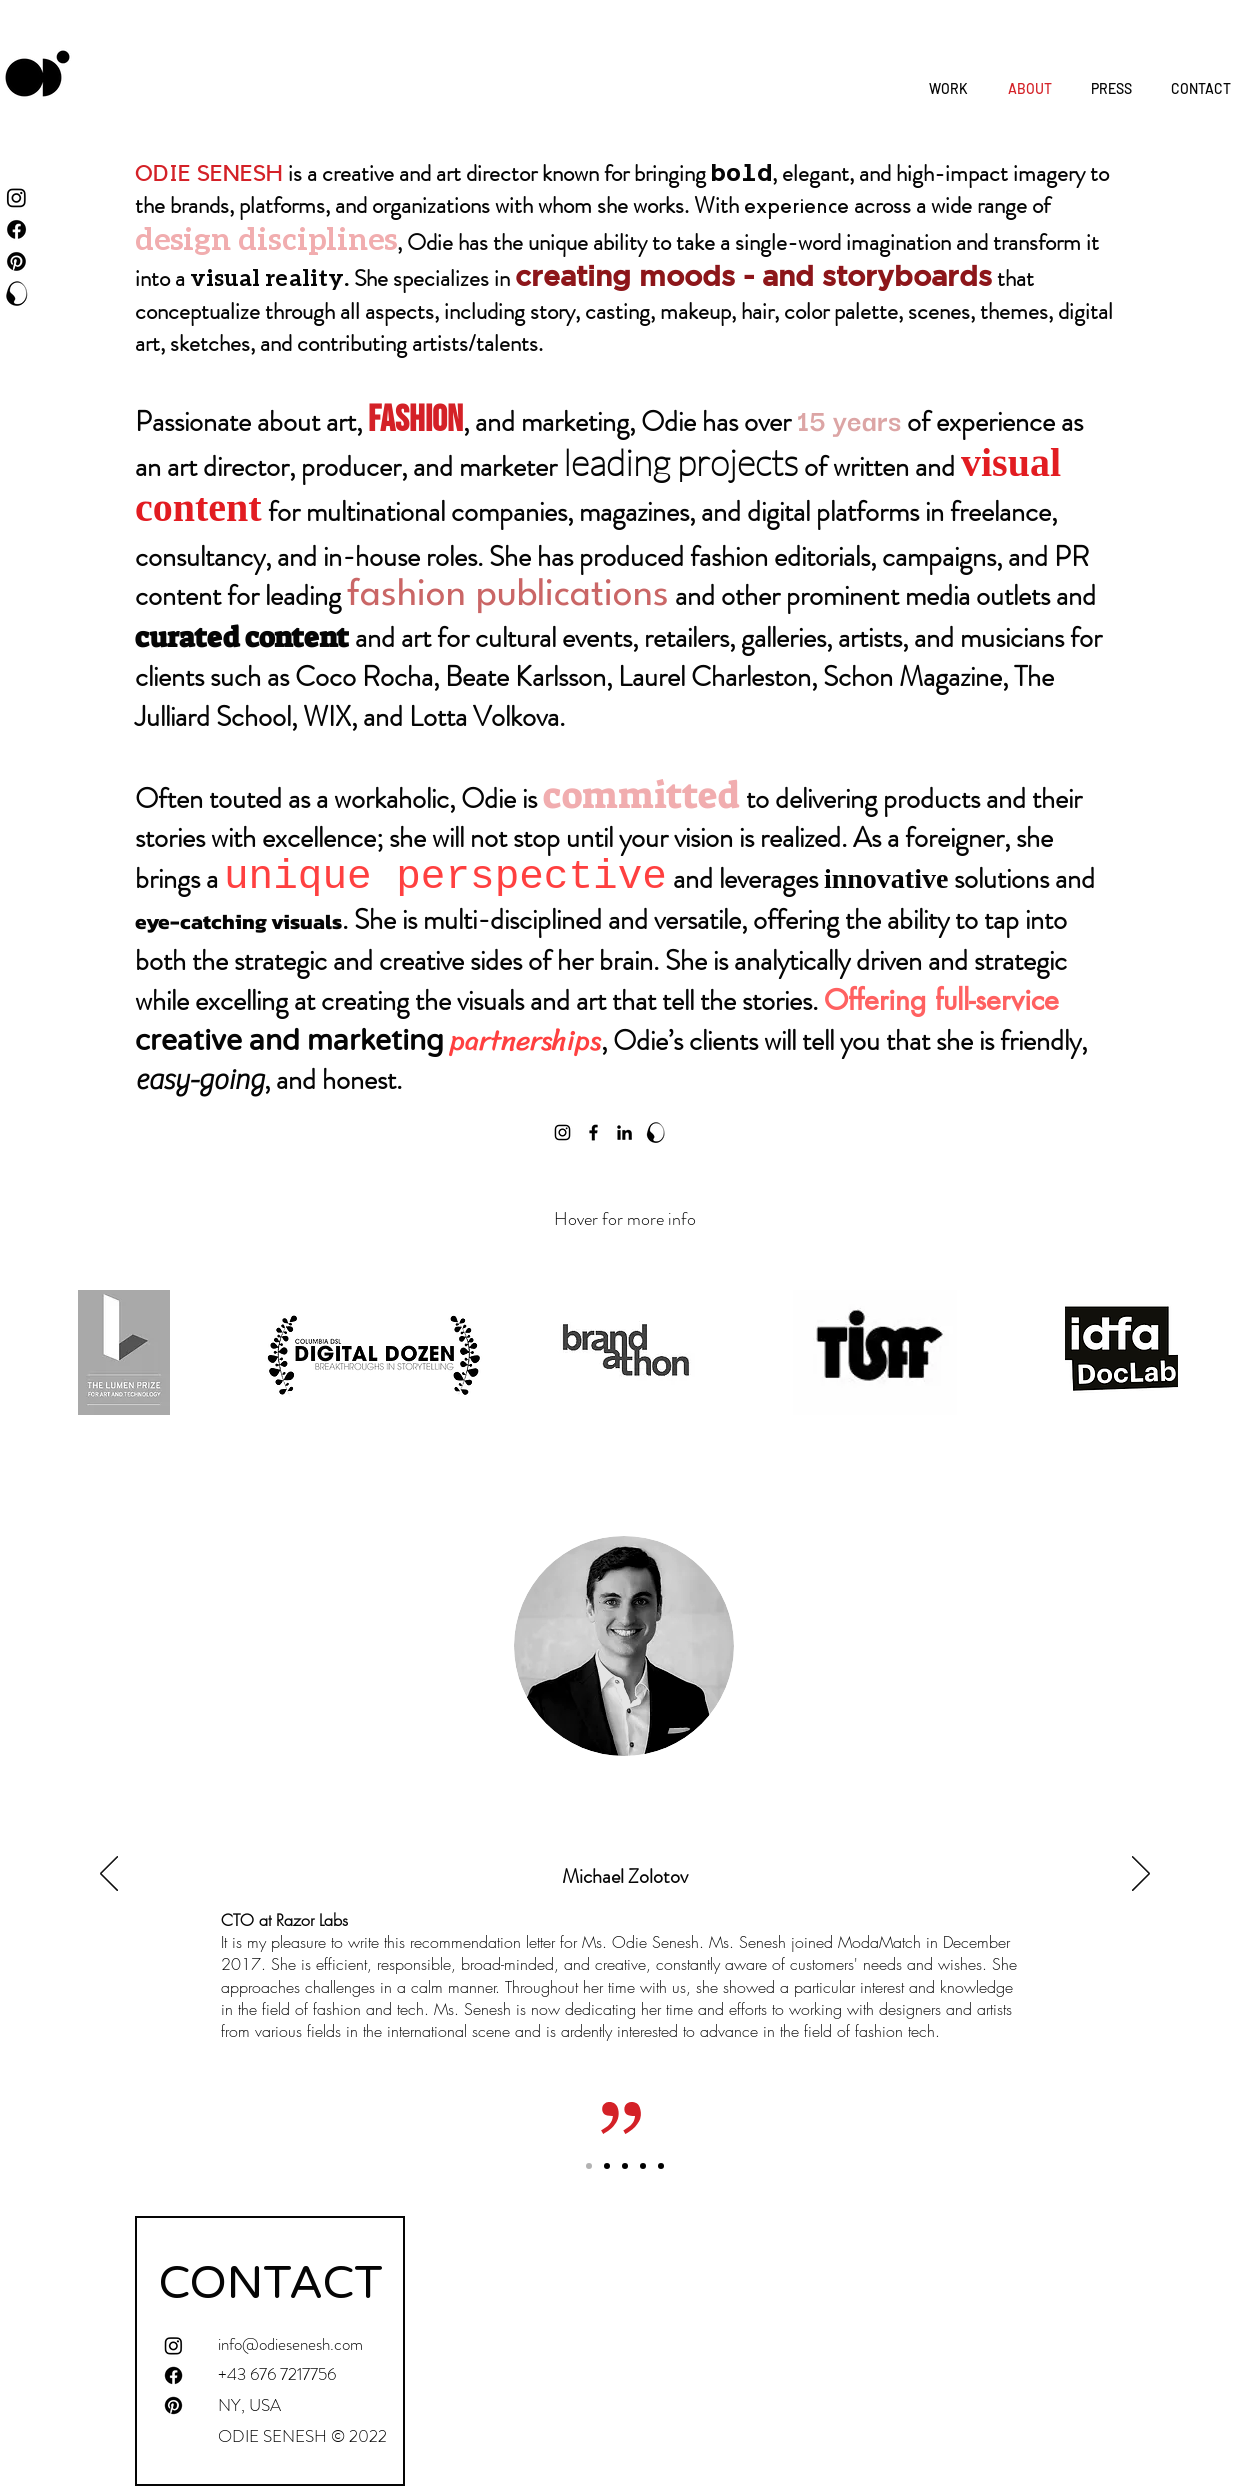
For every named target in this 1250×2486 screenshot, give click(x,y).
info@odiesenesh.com (290, 2344)
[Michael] (589, 2166)
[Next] (1141, 1875)
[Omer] (625, 2166)
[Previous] (109, 1875)
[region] (125, 1350)
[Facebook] (593, 1132)
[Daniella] (607, 2166)
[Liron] (643, 2166)
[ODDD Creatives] (16, 293)
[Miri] (661, 2166)
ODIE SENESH (209, 173)
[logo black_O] (655, 1132)
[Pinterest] (16, 261)
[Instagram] (562, 1132)
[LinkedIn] (624, 1132)
